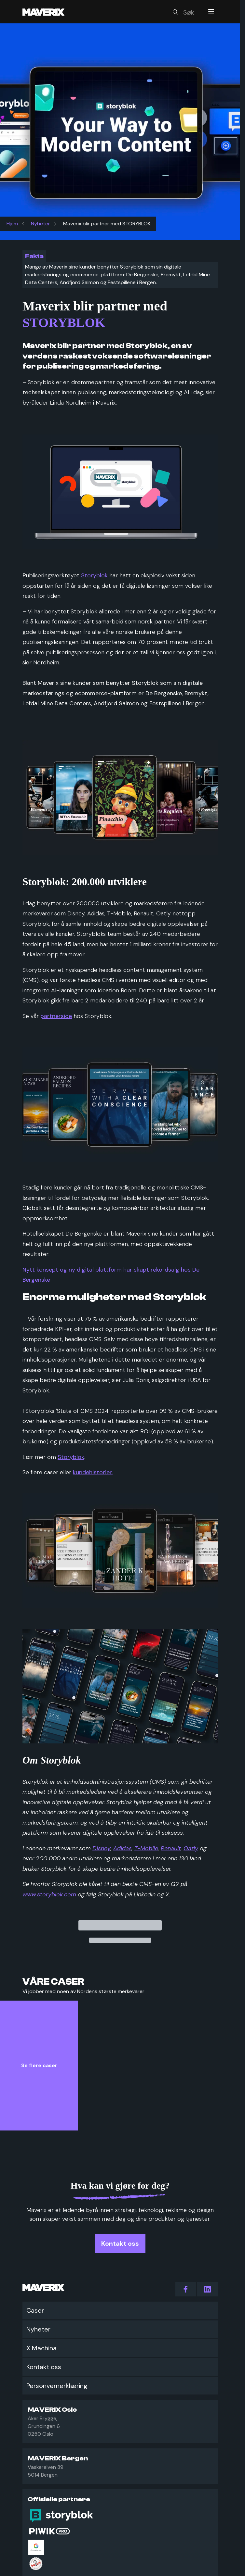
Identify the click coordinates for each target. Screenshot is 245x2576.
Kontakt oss (43, 2367)
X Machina (41, 2348)
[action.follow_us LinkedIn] (207, 2289)
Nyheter (40, 223)
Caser (35, 2310)
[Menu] (211, 11)
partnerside (56, 1016)
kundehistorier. (93, 1472)
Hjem (12, 223)
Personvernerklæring (57, 2385)
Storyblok (94, 575)
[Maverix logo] (52, 11)
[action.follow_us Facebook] (185, 2289)
